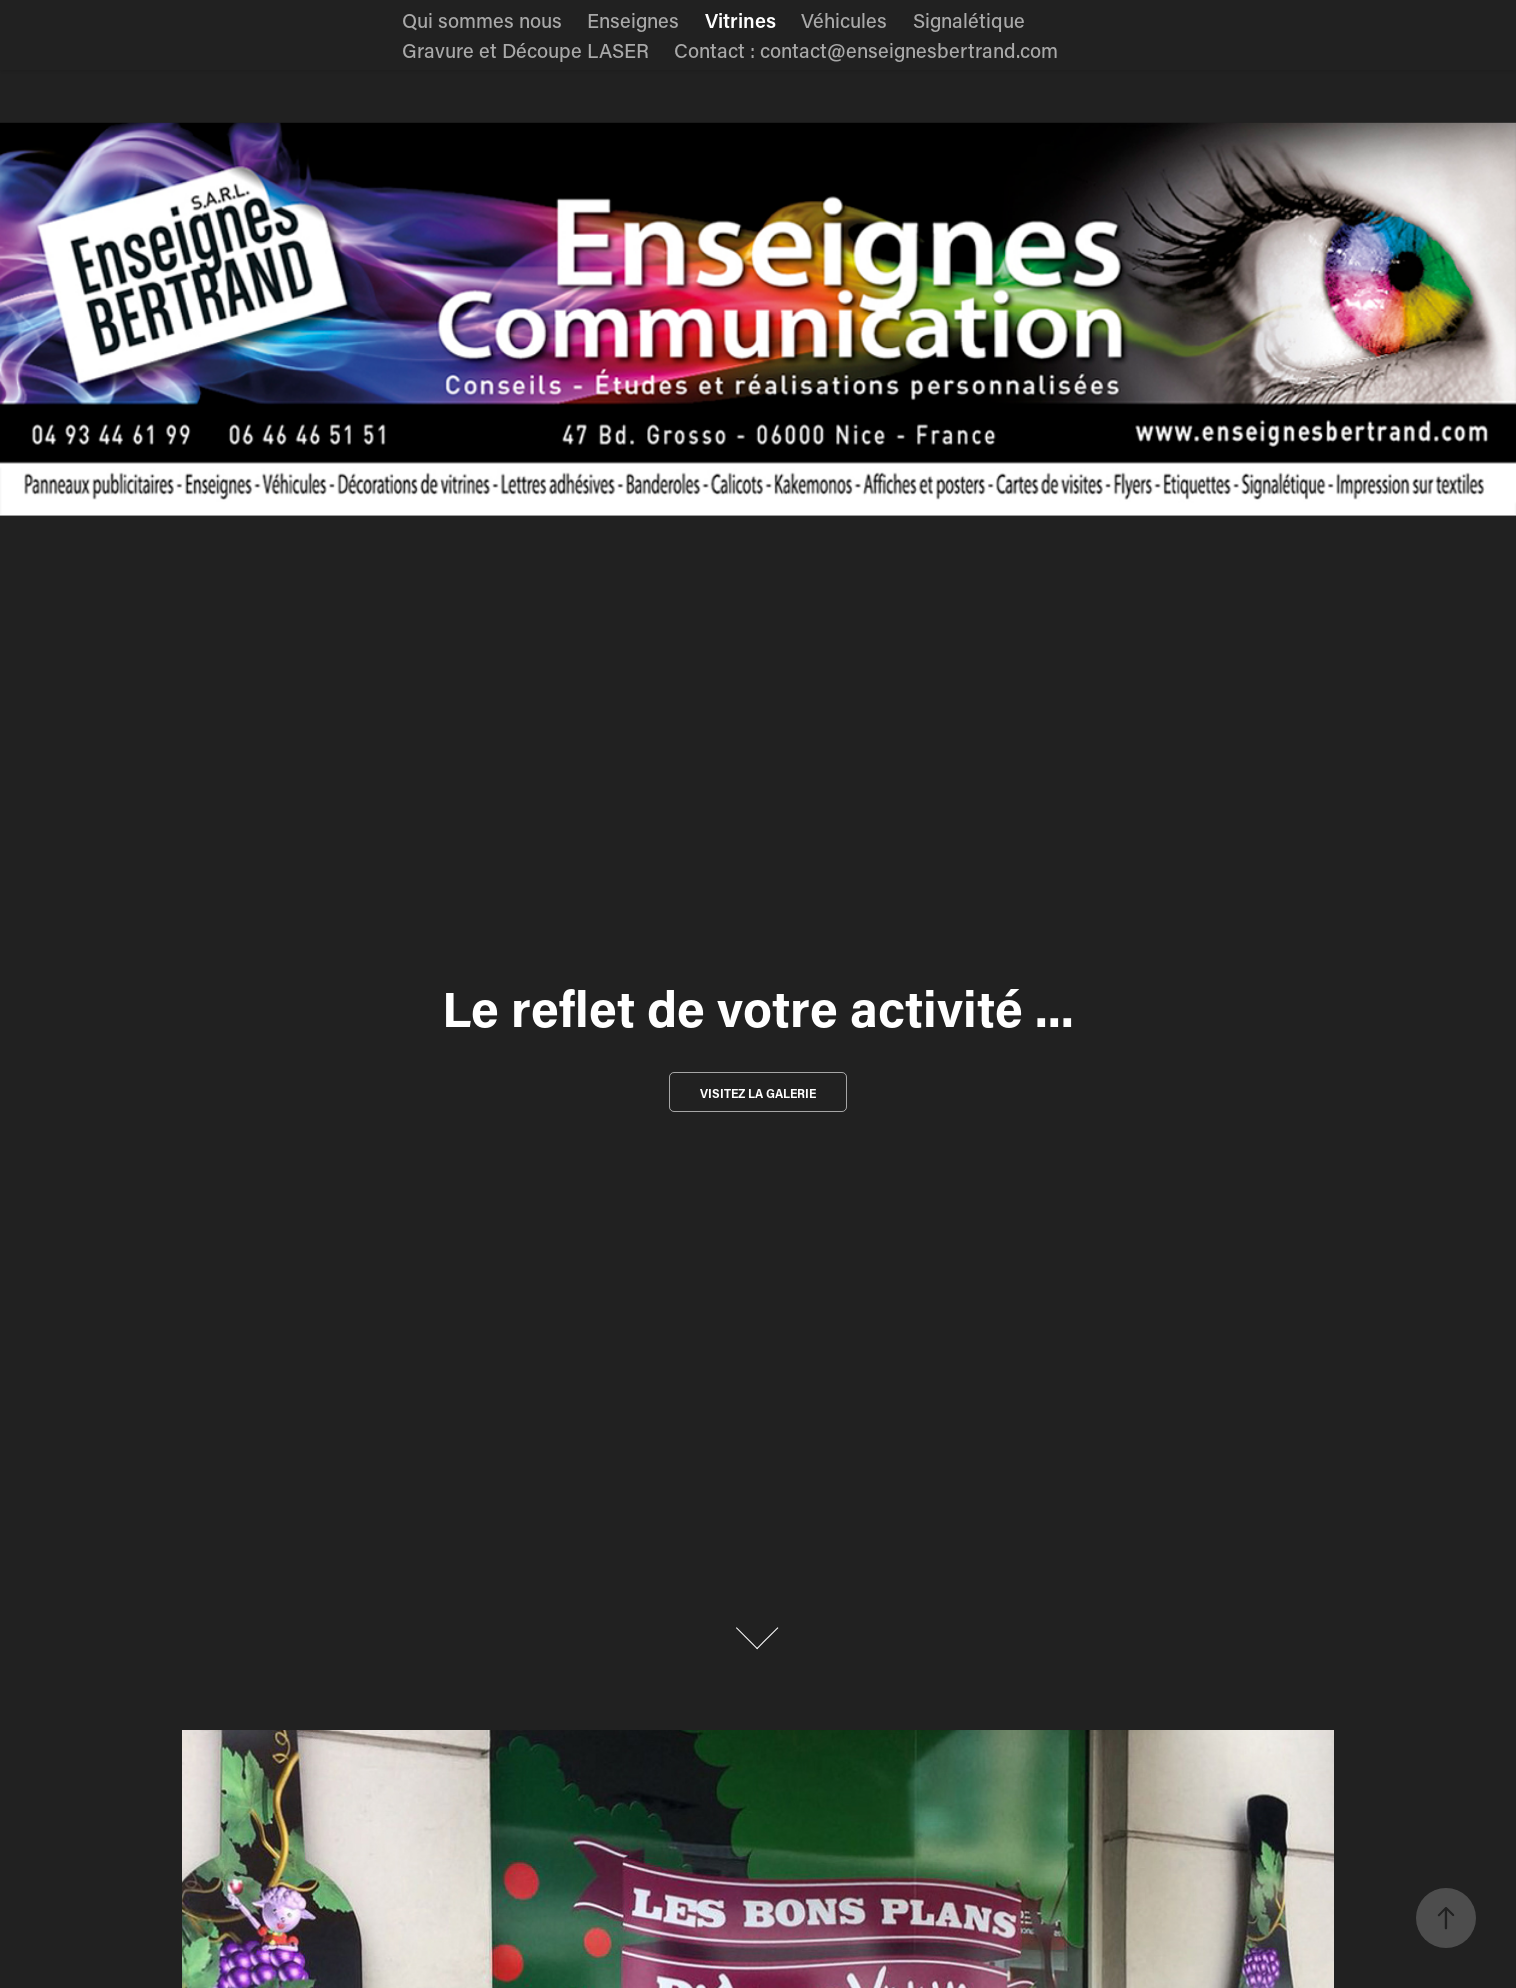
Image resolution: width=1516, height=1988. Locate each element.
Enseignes (633, 20)
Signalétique (969, 20)
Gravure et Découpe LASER (525, 50)
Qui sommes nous (482, 20)
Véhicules (844, 20)
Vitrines (740, 20)
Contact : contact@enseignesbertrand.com (866, 50)
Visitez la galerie (758, 1093)
